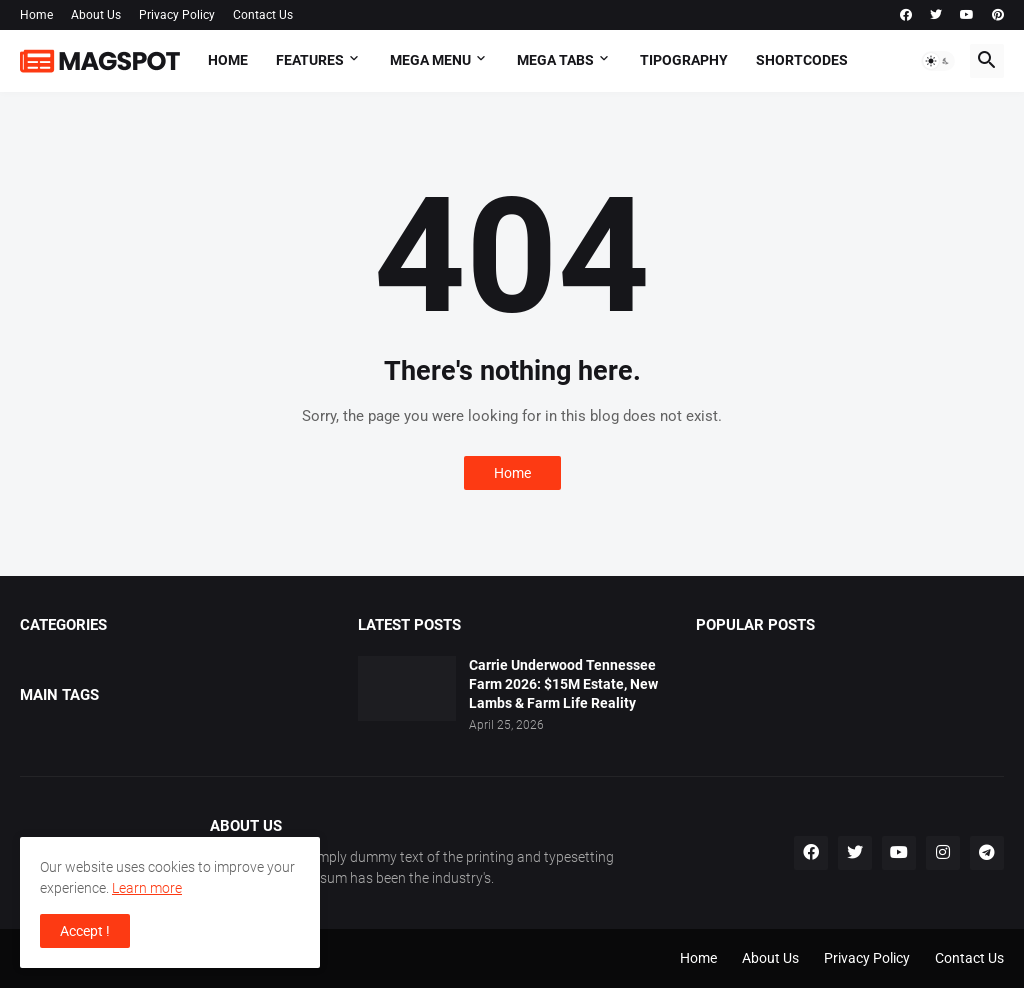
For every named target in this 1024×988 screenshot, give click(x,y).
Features (310, 60)
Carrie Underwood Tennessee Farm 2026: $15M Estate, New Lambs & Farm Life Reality (563, 684)
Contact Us (263, 15)
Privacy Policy (177, 15)
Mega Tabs (555, 60)
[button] (938, 61)
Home (36, 15)
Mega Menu (430, 60)
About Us (96, 15)
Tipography (684, 60)
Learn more (147, 888)
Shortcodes (802, 60)
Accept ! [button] (85, 931)
